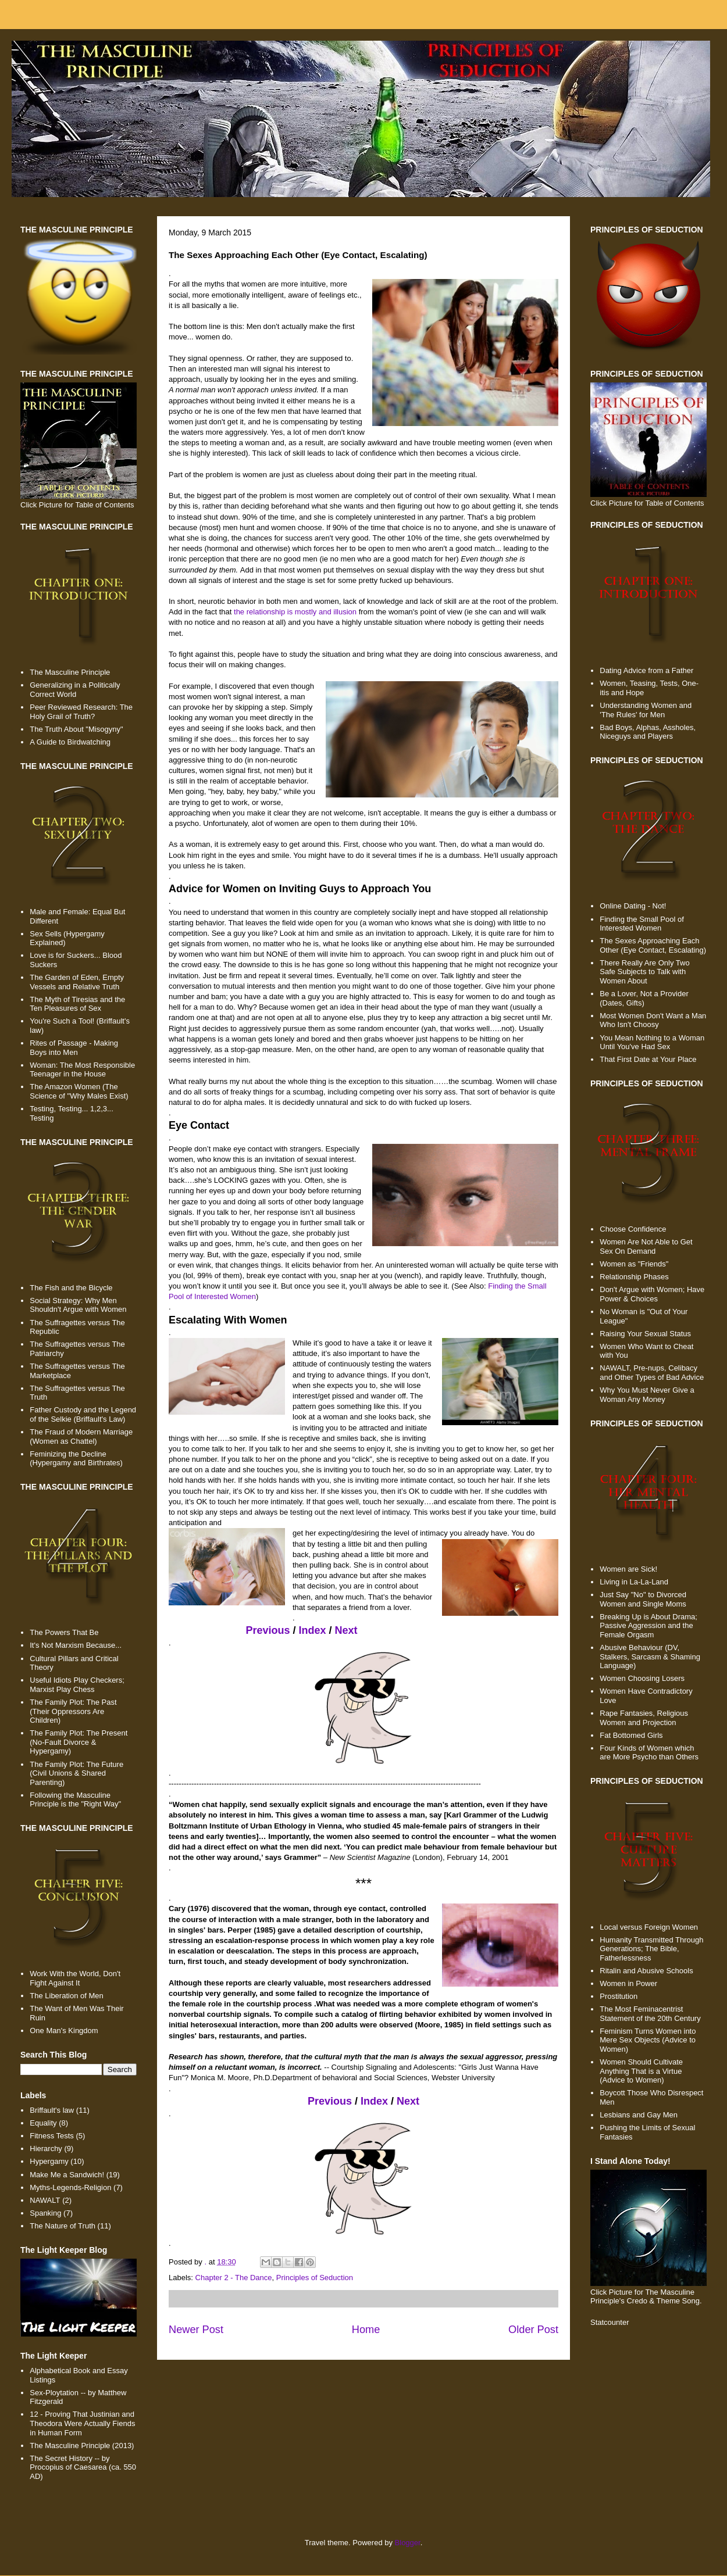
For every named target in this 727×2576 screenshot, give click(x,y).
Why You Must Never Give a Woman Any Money (647, 1395)
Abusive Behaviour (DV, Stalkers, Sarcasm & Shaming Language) (650, 1656)
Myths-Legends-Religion (70, 2187)
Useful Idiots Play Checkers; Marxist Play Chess (77, 1685)
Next (346, 1630)
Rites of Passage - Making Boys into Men (74, 1048)
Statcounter (609, 2322)
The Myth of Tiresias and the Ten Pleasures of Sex (77, 1004)
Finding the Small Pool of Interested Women (642, 924)
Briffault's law (52, 2110)
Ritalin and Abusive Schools (646, 1970)
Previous (267, 1630)
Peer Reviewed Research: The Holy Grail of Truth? (81, 712)
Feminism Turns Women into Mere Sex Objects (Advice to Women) (648, 2040)
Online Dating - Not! (633, 905)
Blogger (407, 2542)
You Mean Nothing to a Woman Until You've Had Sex (652, 1042)
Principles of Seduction (314, 2277)
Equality (43, 2123)
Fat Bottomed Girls (631, 1735)
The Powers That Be (64, 1632)
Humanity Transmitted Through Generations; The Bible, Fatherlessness (651, 1948)
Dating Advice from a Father (646, 670)
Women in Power (628, 1983)
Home (366, 2329)
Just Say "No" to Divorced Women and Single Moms (643, 1599)
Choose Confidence (633, 1229)
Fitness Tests (52, 2135)
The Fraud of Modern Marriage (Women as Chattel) (81, 1436)
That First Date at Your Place (648, 1059)
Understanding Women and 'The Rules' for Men (646, 710)
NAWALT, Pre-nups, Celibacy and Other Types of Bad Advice (652, 1373)
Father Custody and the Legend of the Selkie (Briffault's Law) (83, 1414)
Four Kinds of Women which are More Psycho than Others (649, 1753)
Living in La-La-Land (634, 1581)
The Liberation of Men (66, 1995)
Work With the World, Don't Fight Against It (75, 1978)
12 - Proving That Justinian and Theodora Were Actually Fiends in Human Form (82, 2423)
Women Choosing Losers (642, 1678)
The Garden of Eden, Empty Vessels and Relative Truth (77, 982)
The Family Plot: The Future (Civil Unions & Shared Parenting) (76, 1773)
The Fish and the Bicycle (71, 1287)
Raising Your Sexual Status (645, 1333)
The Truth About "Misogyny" (76, 729)
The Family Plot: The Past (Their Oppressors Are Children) (73, 1711)
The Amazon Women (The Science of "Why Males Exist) (79, 1091)
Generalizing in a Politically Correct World (75, 690)
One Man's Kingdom (64, 2030)
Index (312, 1630)
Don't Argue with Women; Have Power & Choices (652, 1294)
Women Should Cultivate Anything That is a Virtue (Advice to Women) (641, 2071)
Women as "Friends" (634, 1264)
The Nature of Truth (62, 2225)
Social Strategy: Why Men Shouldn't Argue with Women (78, 1305)
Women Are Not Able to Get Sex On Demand (646, 1246)
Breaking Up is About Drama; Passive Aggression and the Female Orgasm (648, 1625)
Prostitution (618, 1996)
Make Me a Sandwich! (67, 2174)
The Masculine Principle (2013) (82, 2445)
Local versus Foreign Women (649, 1927)
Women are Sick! (628, 1569)
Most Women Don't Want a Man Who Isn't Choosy (653, 1020)
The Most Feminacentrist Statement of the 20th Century (650, 2014)
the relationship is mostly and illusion (295, 611)
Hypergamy (49, 2161)
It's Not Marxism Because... (76, 1645)
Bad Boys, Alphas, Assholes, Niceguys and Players (648, 732)
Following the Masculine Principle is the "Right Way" (75, 1800)
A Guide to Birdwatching (70, 742)
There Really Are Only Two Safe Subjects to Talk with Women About (644, 971)
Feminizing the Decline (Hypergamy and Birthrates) (76, 1459)
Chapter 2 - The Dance (233, 2277)
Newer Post (196, 2329)
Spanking (45, 2213)
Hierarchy (46, 2148)
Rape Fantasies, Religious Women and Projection (644, 1718)
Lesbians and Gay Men (639, 2114)
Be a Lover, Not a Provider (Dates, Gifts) (644, 998)
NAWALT (45, 2200)
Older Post (533, 2329)
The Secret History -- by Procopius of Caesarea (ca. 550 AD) (83, 2467)
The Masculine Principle (70, 672)
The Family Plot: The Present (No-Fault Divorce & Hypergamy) (78, 1742)
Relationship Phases (634, 1276)
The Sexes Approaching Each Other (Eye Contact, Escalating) (653, 945)
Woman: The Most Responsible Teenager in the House (82, 1070)
